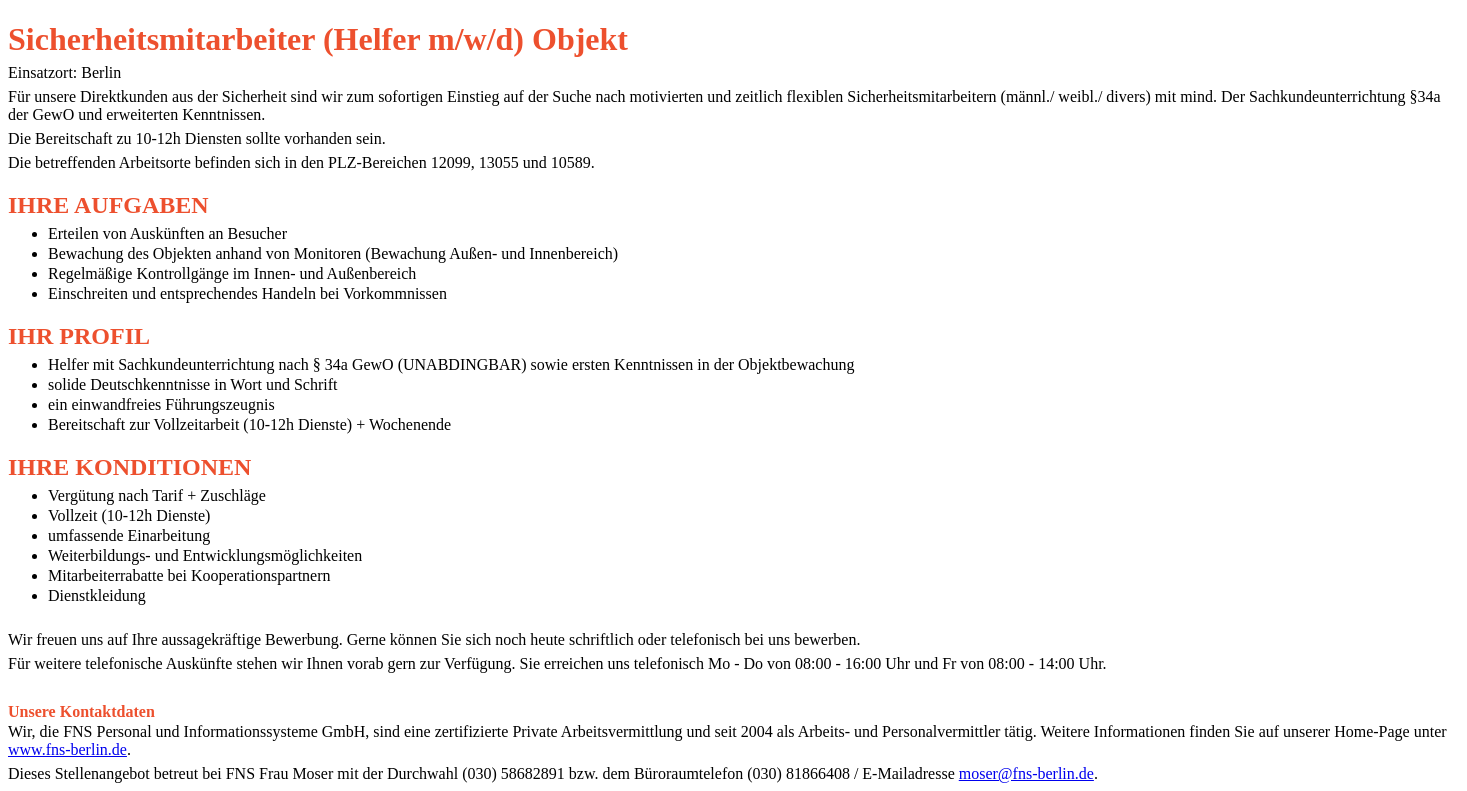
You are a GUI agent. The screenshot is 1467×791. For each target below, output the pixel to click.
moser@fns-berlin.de (1026, 773)
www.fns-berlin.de (67, 749)
